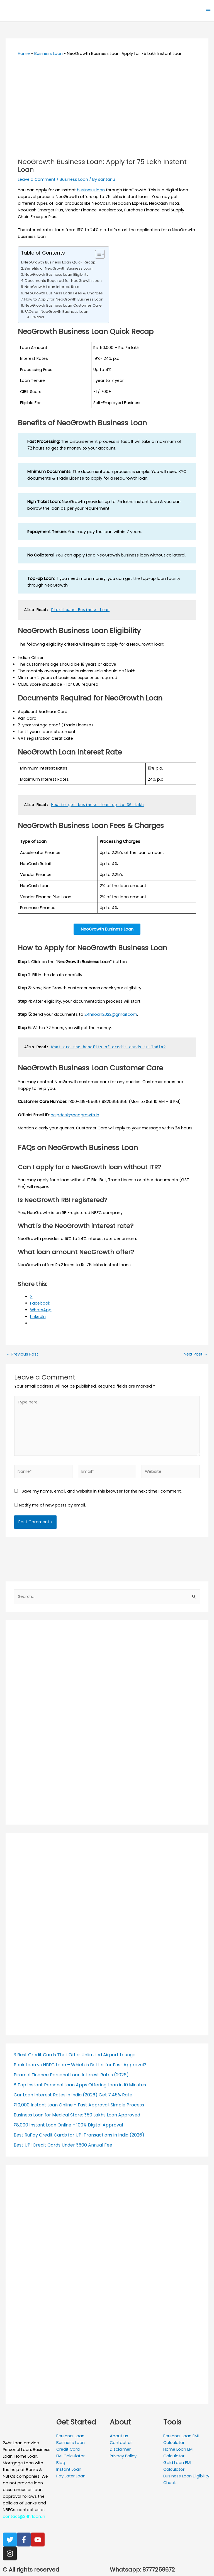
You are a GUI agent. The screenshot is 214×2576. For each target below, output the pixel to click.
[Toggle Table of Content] (97, 254)
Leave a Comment (36, 179)
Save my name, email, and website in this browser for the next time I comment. (102, 1492)
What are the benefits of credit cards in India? (108, 1048)
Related (38, 317)
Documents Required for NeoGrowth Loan (63, 280)
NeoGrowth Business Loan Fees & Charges (64, 293)
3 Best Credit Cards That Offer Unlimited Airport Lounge (74, 2055)
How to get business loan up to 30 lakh (97, 805)
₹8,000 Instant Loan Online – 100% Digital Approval (68, 2126)
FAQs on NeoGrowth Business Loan (56, 311)
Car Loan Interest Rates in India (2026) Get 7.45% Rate (73, 2095)
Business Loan (74, 179)
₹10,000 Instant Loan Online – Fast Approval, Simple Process (79, 2106)
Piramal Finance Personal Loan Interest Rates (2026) (71, 2075)
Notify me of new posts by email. (52, 1505)
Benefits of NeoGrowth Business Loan (59, 268)
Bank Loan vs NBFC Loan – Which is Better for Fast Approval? (80, 2065)
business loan (91, 190)
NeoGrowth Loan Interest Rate (52, 286)
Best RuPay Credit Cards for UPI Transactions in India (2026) (79, 2136)
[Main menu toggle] (208, 10)
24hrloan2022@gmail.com (110, 1015)
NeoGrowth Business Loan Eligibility (56, 274)
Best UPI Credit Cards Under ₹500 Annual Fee (63, 2146)
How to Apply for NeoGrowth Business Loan (63, 299)
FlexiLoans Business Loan (80, 610)
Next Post (196, 1355)
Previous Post (22, 1355)
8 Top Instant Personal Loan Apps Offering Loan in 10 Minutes (80, 2085)
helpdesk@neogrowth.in (75, 1115)
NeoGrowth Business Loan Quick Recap (59, 262)
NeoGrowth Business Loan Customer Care (63, 305)
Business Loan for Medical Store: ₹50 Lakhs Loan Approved (77, 2116)
